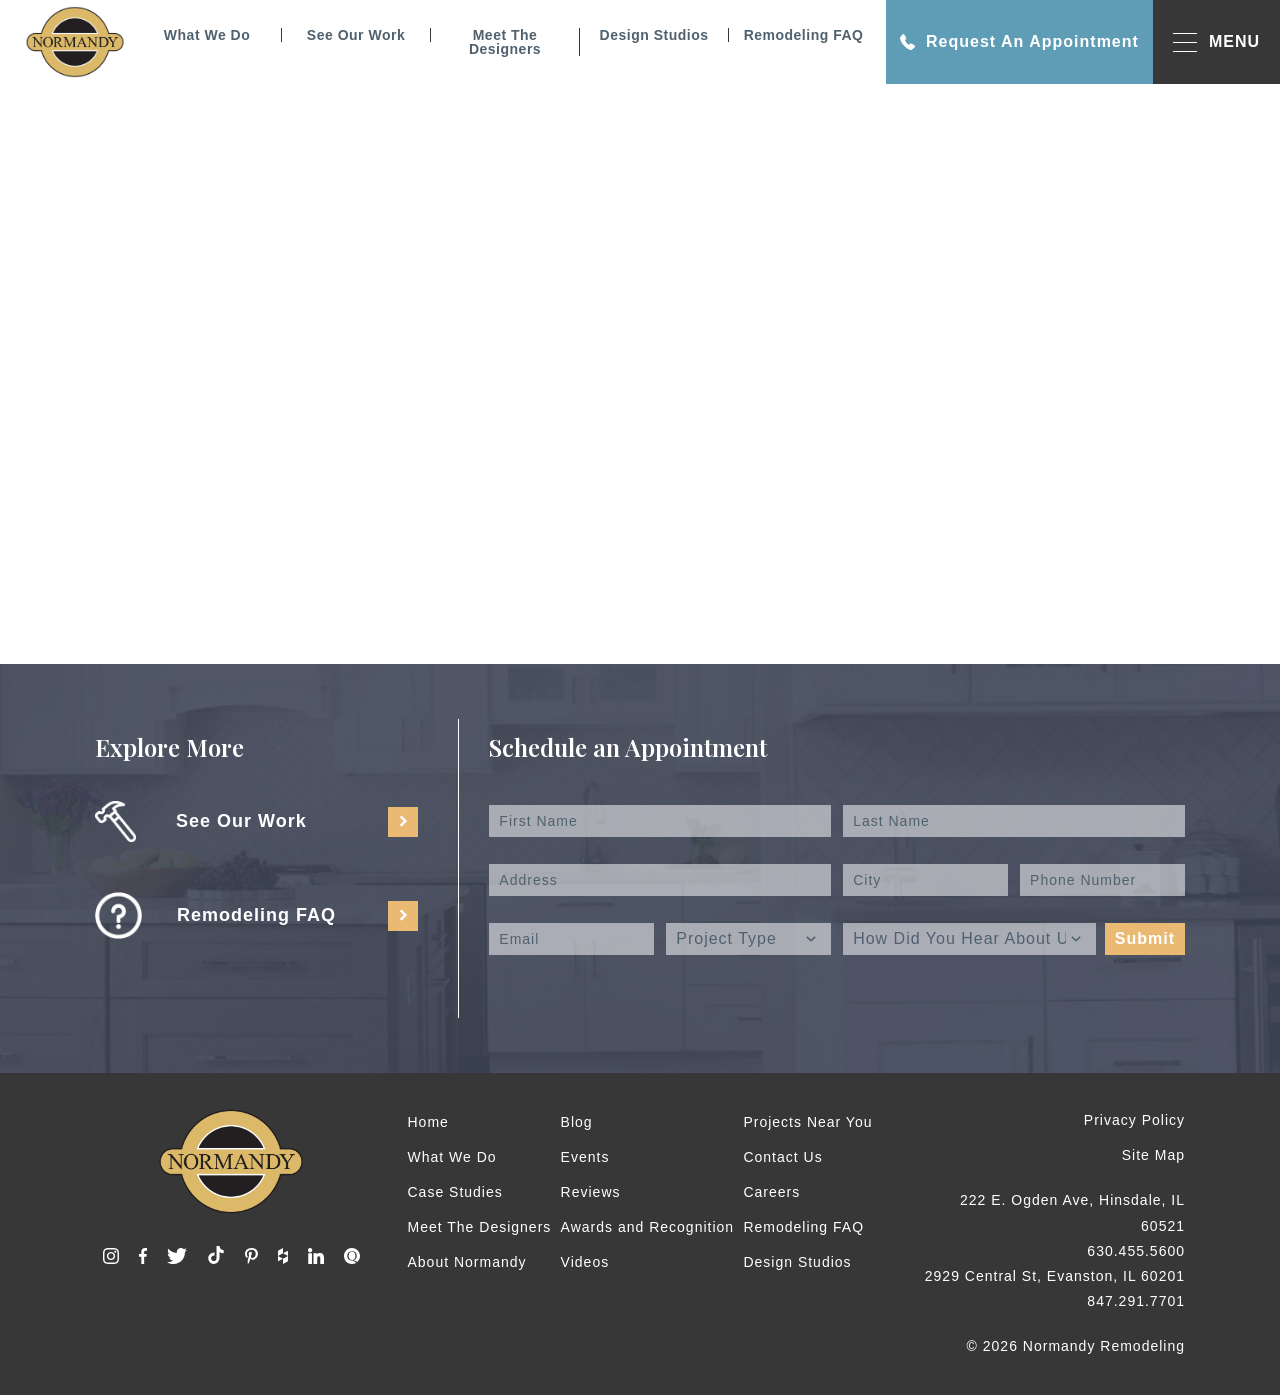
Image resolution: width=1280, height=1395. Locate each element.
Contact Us (782, 1157)
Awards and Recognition (648, 1227)
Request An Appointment (1019, 42)
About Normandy (467, 1262)
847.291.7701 (1136, 1301)
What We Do (207, 35)
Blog (577, 1122)
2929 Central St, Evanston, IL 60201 (1055, 1276)
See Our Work (356, 35)
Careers (771, 1192)
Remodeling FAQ (804, 35)
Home (428, 1122)
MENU (1216, 42)
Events (585, 1157)
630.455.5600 (1136, 1251)
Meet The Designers (505, 42)
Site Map (1153, 1155)
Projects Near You (807, 1122)
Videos (585, 1262)
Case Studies (455, 1192)
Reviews (591, 1192)
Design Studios (654, 35)
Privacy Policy (1134, 1120)
